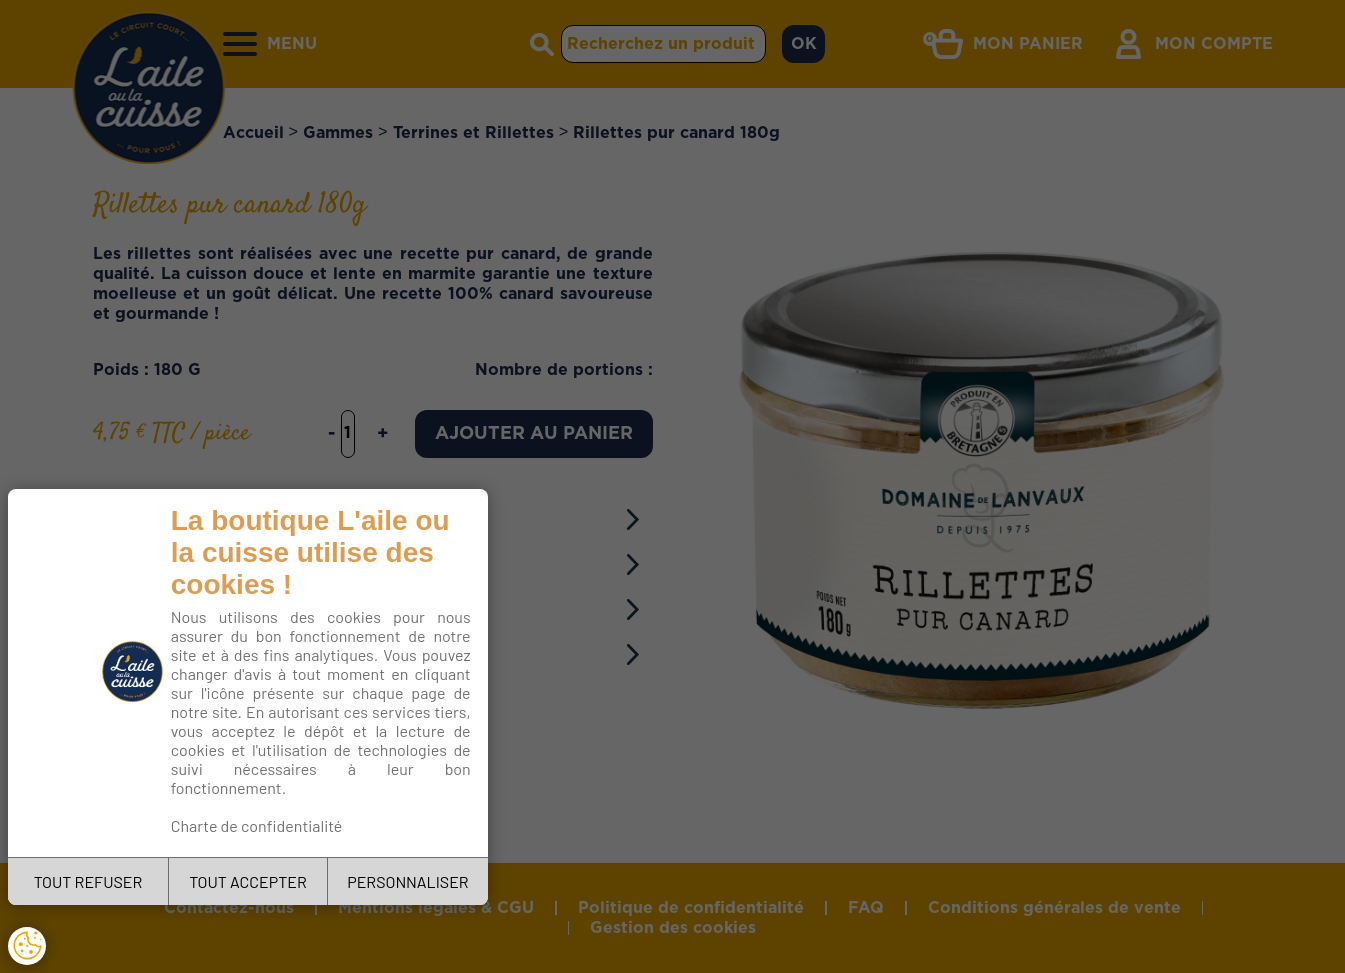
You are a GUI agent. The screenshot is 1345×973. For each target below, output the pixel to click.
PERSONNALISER (407, 881)
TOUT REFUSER (88, 881)
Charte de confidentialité (257, 825)
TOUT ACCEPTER (248, 881)
